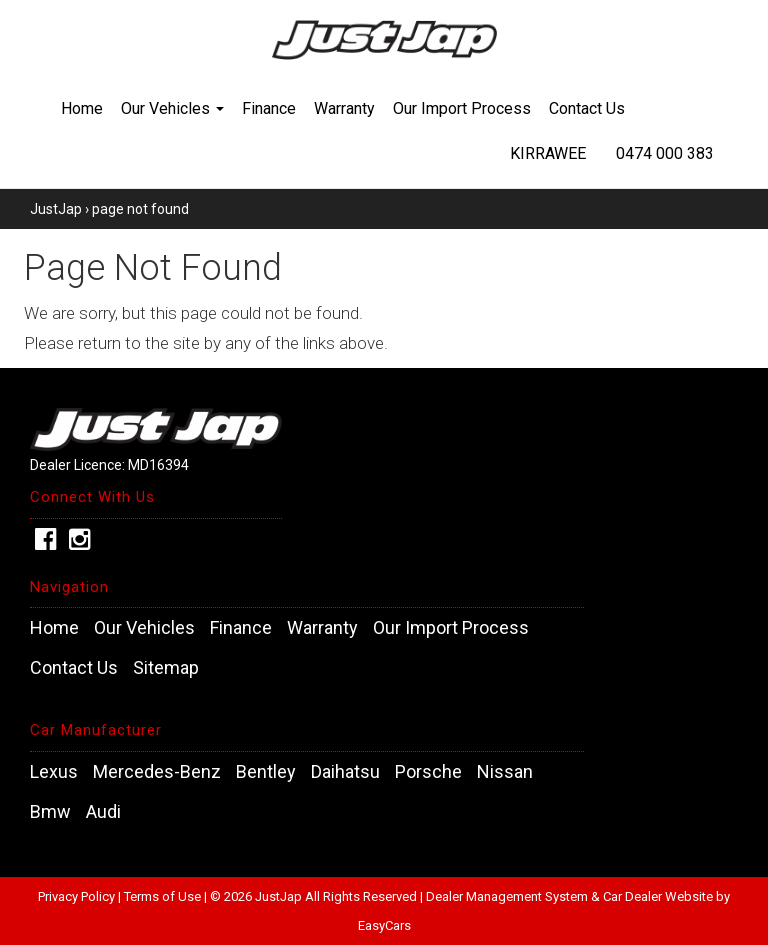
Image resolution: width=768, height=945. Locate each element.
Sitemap (166, 668)
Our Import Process (462, 108)
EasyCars (384, 925)
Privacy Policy (78, 896)
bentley (266, 772)
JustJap (56, 209)
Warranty (344, 108)
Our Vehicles (172, 108)
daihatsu (345, 772)
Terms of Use (164, 896)
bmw (50, 812)
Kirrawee (548, 153)
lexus (54, 772)
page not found (140, 209)
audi (103, 812)
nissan (505, 772)
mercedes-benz (157, 772)
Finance (269, 108)
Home (82, 108)
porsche (428, 772)
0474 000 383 (665, 153)
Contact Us (587, 108)
